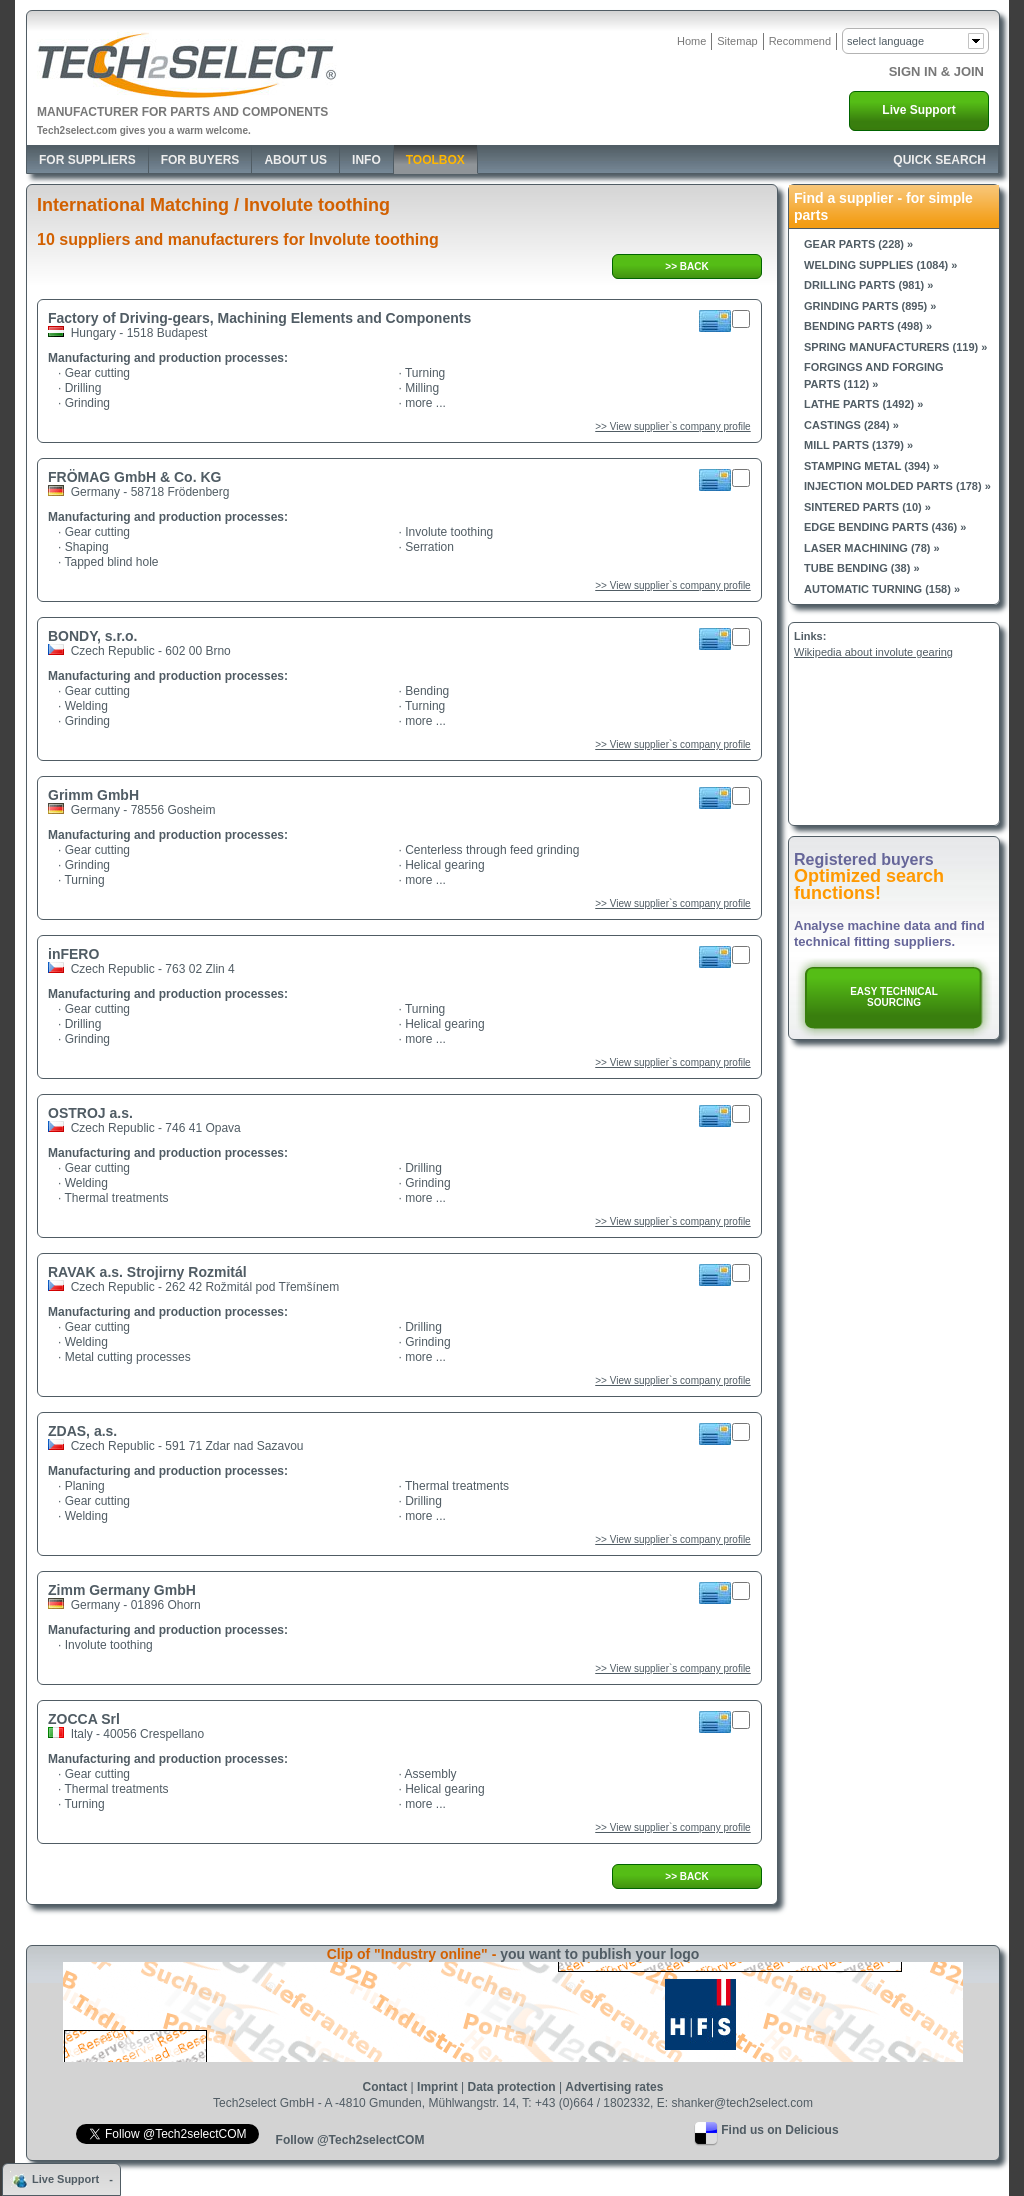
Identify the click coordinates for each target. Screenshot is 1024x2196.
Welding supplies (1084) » (880, 265)
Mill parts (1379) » (858, 445)
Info (366, 160)
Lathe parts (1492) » (863, 404)
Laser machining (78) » (872, 548)
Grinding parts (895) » (870, 306)
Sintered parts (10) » (867, 507)
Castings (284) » (851, 425)
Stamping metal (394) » (871, 466)
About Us (295, 160)
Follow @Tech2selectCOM (350, 2140)
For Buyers (200, 160)
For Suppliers (87, 160)
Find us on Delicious (779, 2130)
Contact (385, 2087)
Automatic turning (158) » (882, 589)
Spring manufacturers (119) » (895, 347)
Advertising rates (614, 2087)
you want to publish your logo (599, 1954)
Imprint (437, 2087)
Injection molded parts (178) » (897, 486)
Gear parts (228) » (858, 244)
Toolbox (435, 160)
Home (691, 41)
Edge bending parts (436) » (885, 527)
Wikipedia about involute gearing (873, 652)
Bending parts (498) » (868, 326)
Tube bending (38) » (862, 568)
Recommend (800, 41)
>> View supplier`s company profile (672, 426)
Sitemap (737, 41)
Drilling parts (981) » (868, 285)
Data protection (512, 2087)
